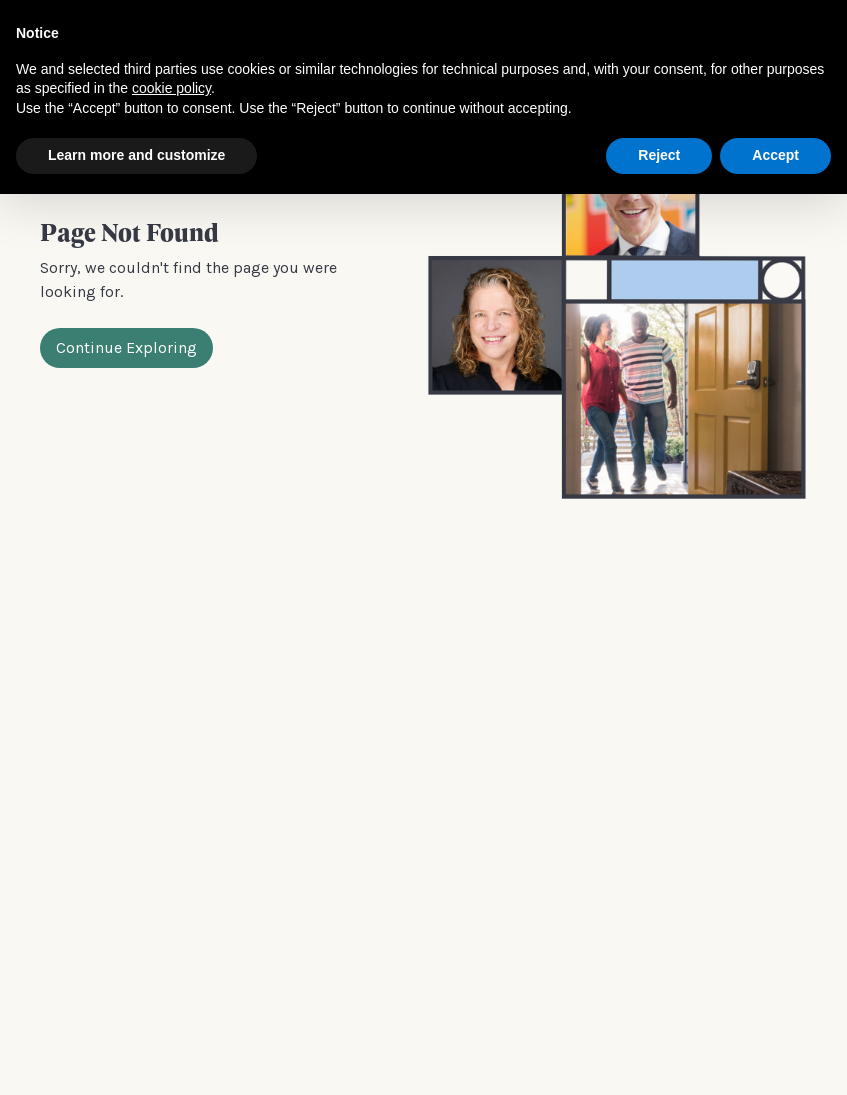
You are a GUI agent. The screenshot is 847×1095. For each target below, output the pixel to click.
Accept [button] (775, 155)
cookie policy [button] (171, 88)
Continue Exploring (126, 347)
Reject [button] (659, 155)
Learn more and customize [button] (136, 155)
